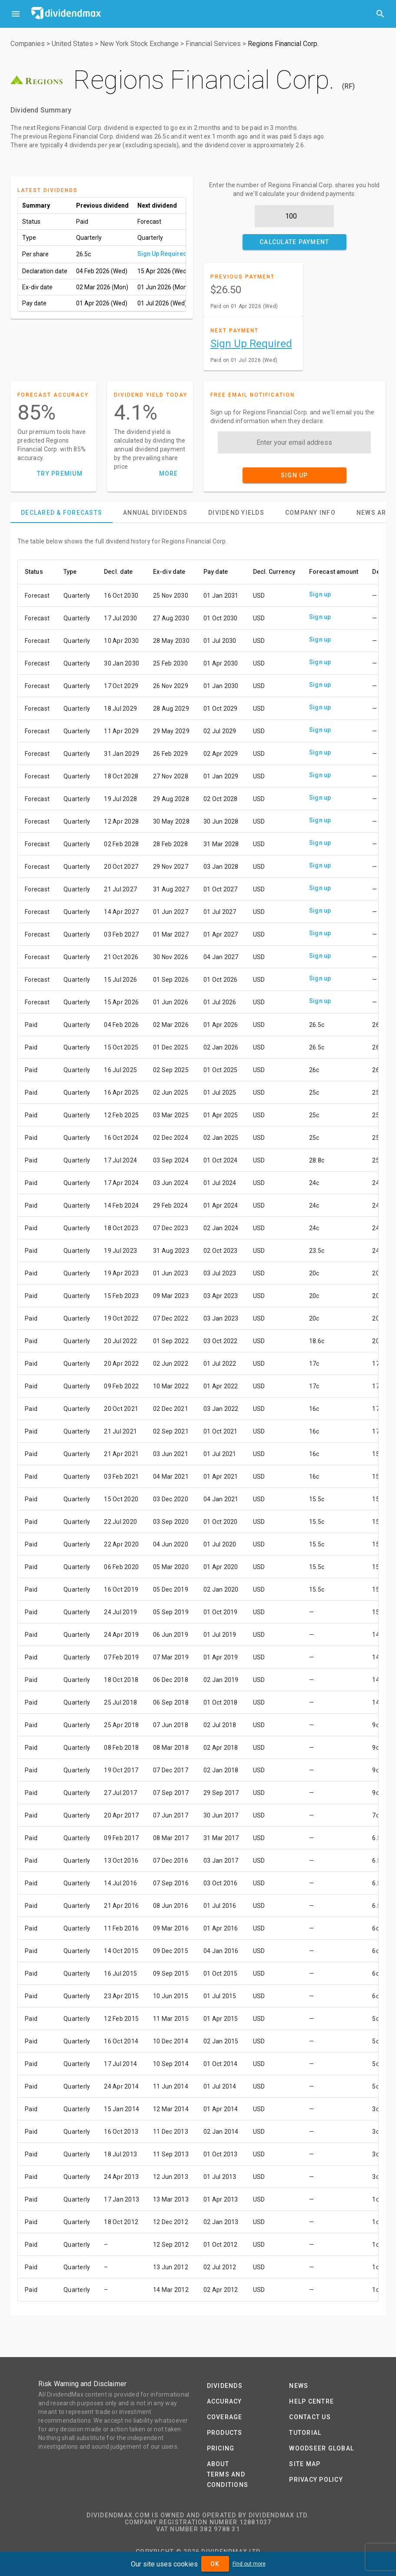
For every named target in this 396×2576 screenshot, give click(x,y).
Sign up (320, 594)
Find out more (249, 2564)
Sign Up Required (162, 253)
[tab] (61, 512)
